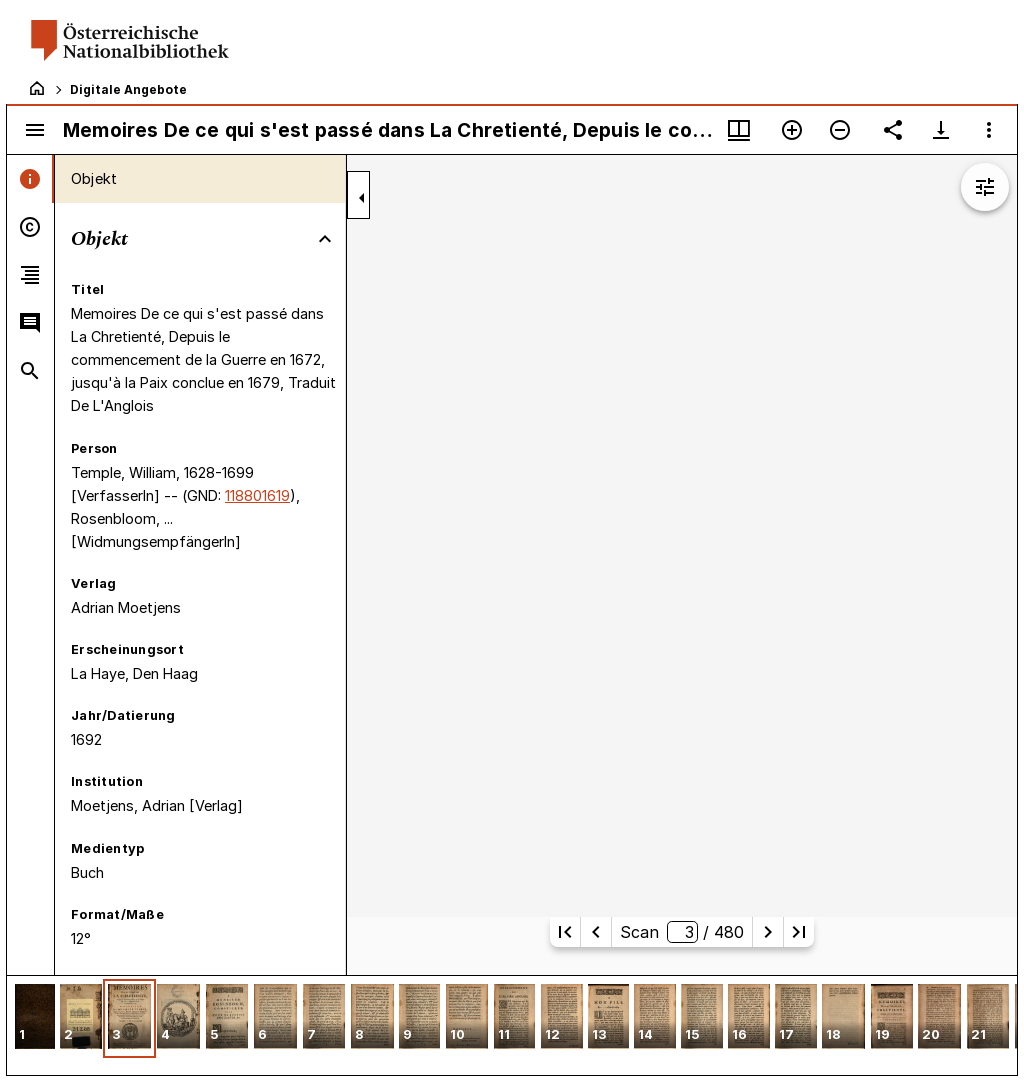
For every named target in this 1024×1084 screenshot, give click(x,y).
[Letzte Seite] (799, 932)
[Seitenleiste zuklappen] (362, 198)
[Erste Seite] (565, 932)
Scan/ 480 (681, 932)
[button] (35, 1018)
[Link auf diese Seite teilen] (893, 130)
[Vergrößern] (792, 130)
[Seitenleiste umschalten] (35, 130)
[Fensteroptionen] (989, 130)
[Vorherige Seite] (596, 932)
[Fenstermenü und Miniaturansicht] (739, 130)
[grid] (512, 1025)
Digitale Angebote (128, 89)
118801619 (257, 495)
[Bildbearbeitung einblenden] (985, 187)
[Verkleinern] (840, 130)
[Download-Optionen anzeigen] (941, 130)
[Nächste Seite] (768, 932)
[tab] (30, 179)
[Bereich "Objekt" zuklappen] (325, 239)
